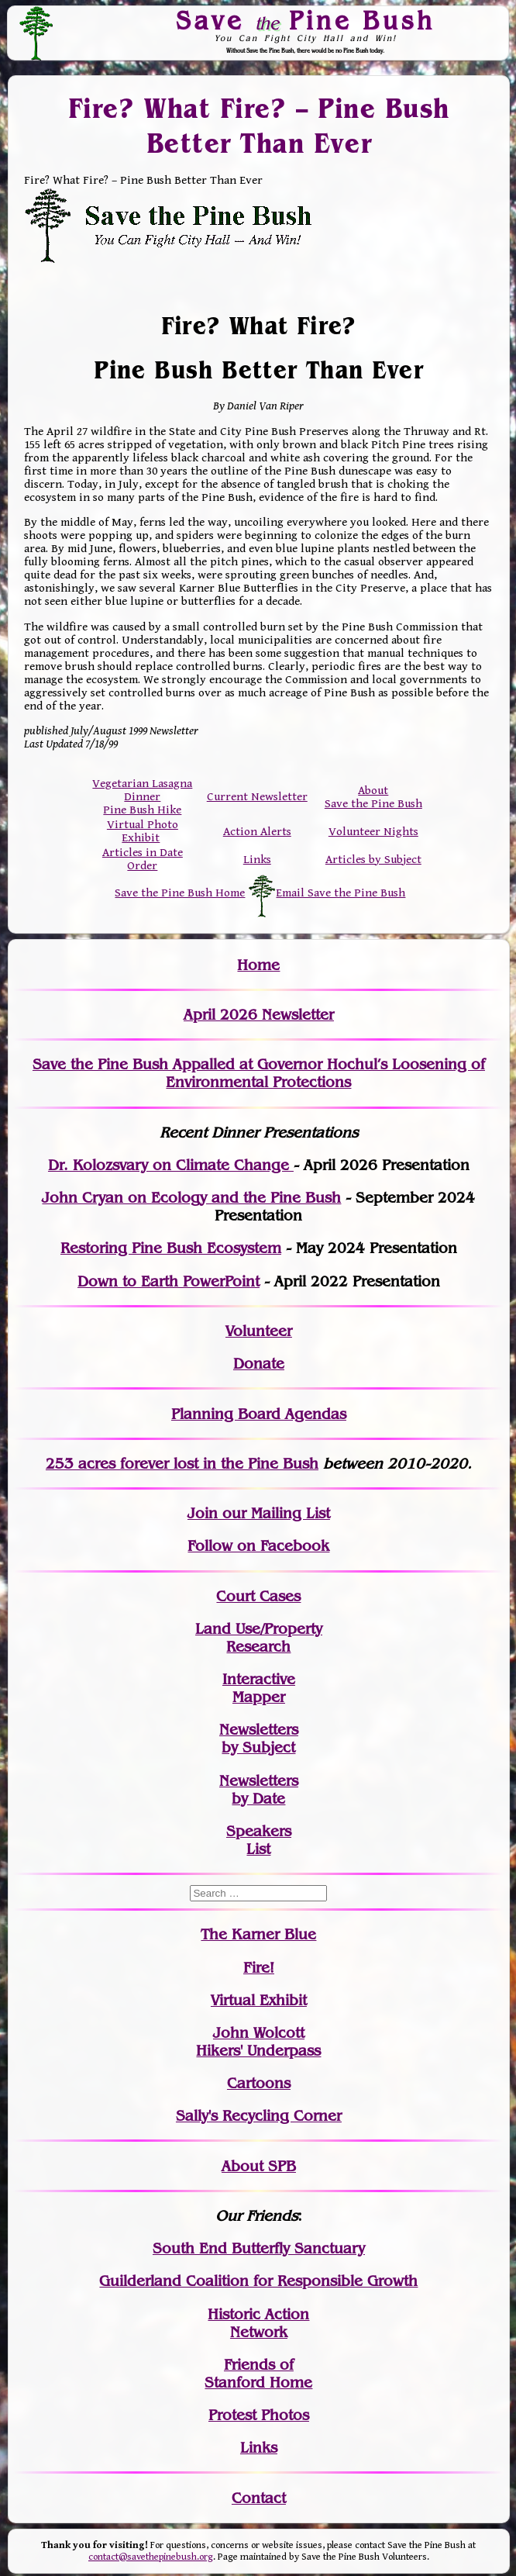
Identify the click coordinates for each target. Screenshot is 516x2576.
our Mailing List (274, 1513)
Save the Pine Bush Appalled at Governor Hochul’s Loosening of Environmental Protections (259, 1073)
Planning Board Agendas (258, 1414)
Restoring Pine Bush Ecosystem (170, 1248)
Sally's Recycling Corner (259, 2116)
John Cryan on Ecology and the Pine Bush (191, 1198)
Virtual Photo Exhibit (142, 831)
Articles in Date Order (142, 859)
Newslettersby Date (258, 1790)
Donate (258, 1364)
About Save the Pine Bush (373, 797)
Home (258, 965)
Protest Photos (258, 2415)
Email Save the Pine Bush (340, 893)
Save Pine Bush (306, 20)
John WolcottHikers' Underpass (258, 2042)
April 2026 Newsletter (259, 1015)
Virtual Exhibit (259, 2000)
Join (202, 1513)
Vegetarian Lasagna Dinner (142, 790)
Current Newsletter (257, 796)
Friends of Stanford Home (258, 2373)
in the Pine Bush (228, 1464)
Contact (259, 2498)
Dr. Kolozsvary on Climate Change (171, 1165)
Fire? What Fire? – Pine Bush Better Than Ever (258, 125)
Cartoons (259, 2083)
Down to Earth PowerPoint (168, 1281)
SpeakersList (258, 1840)
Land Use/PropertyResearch (258, 1638)
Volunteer (258, 1331)
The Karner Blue (258, 1934)
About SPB (259, 2166)
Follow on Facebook (258, 1546)
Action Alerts (257, 831)
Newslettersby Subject (258, 1738)
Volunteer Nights (373, 831)
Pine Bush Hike (142, 810)
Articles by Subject (373, 859)
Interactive (258, 1679)
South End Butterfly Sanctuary (259, 2248)
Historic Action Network (258, 2323)
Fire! (258, 1968)
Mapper (258, 1697)
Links (257, 859)
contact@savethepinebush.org (150, 2557)
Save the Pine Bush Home (180, 893)
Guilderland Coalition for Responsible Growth (258, 2281)
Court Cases (258, 1596)
